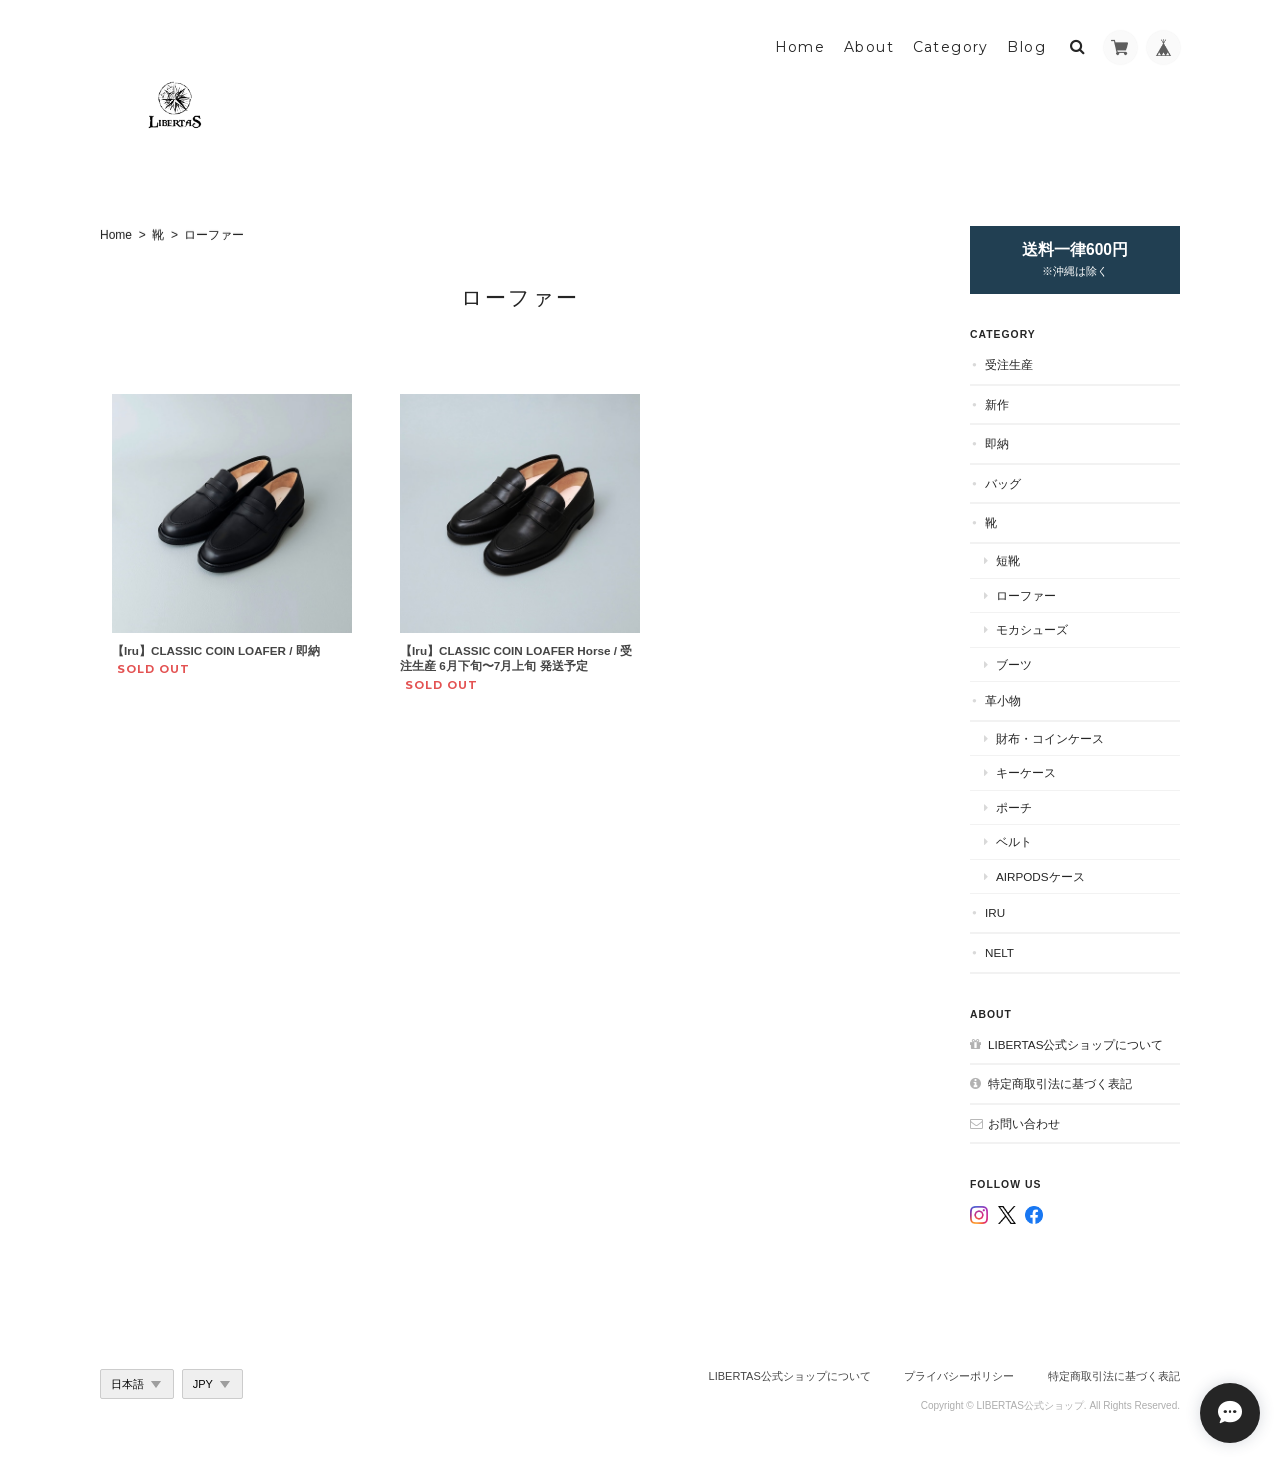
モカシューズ (1032, 629)
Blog (1026, 47)
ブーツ (1014, 664)
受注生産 (1009, 364)
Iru (995, 912)
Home (800, 47)
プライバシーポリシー (959, 1376)
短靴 (1008, 560)
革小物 (1003, 700)
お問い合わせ (1024, 1123)
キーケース (1026, 772)
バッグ (1003, 483)
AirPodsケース (1040, 876)
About (869, 47)
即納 (997, 443)
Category (951, 47)
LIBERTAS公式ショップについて (1075, 1044)
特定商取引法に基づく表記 (1060, 1083)
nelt (999, 952)
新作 (997, 404)
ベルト (1014, 841)
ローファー (1026, 595)
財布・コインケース (1050, 738)
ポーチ (1014, 807)
